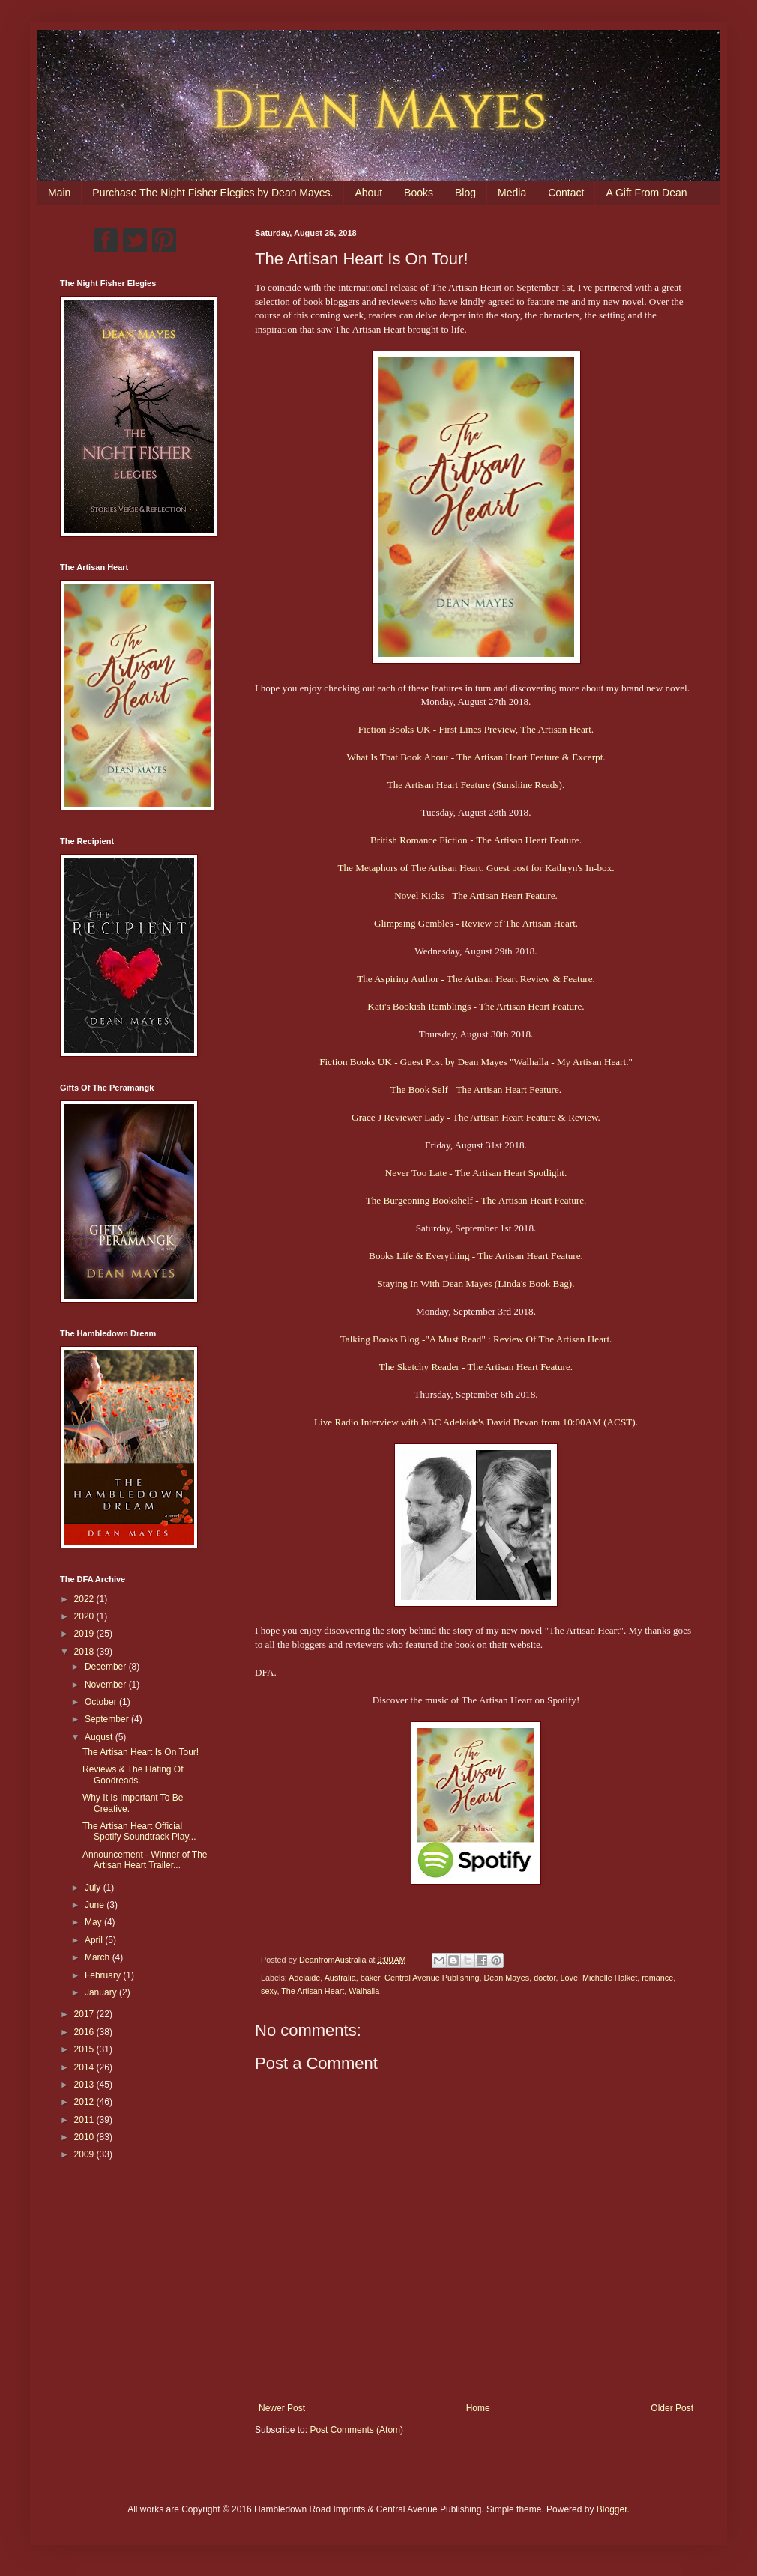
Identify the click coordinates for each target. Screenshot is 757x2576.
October (102, 1702)
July (94, 1887)
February (104, 1975)
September (108, 1719)
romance (657, 1977)
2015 (85, 2049)
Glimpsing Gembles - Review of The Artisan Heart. (476, 923)
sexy (269, 1990)
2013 (85, 2084)
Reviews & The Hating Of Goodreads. (133, 1774)
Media (512, 192)
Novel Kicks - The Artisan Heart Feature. (476, 895)
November (107, 1684)
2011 (85, 2120)
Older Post (672, 2408)
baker (370, 1977)
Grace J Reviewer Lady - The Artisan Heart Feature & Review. (476, 1117)
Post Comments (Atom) (356, 2430)
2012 (85, 2102)
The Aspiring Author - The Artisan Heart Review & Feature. (476, 978)
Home (478, 2408)
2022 (85, 1599)
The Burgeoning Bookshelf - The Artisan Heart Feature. (476, 1200)
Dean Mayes (507, 1977)
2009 (85, 2154)
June (95, 1905)
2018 (85, 1651)
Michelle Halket (609, 1977)
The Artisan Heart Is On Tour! (140, 1752)
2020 (85, 1616)
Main (59, 192)
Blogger (612, 2509)
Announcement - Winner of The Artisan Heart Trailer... (145, 1859)
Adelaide (304, 1977)
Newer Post (282, 2408)
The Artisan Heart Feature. (529, 840)
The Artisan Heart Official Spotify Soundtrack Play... (139, 1831)
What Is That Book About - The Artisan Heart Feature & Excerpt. (475, 757)
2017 (85, 2014)
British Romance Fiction (419, 840)
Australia (340, 1977)
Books (418, 192)
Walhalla (364, 1990)
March (98, 1957)
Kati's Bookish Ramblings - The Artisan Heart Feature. (475, 1006)
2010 (85, 2137)
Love (569, 1977)
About (368, 192)
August (100, 1737)
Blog (465, 192)
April (95, 1940)
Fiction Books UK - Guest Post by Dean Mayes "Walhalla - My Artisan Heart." (476, 1061)
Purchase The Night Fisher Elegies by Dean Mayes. (212, 192)
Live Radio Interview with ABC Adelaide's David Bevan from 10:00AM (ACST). (476, 1422)
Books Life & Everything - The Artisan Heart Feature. (476, 1255)
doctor (544, 1977)
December (107, 1666)
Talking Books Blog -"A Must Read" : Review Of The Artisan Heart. (476, 1339)
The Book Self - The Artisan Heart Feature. (475, 1089)
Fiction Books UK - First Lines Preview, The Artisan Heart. (476, 729)
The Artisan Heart (312, 1990)
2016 (85, 2032)
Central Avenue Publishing (431, 1977)
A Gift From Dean (646, 192)
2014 (85, 2067)
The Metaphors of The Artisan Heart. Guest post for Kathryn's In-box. (475, 867)
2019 (85, 1633)
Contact (566, 192)
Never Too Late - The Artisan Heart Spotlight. (476, 1172)
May (94, 1922)
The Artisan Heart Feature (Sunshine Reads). (476, 784)
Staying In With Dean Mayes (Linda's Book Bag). (475, 1283)
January (102, 1992)
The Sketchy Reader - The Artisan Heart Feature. (476, 1366)
